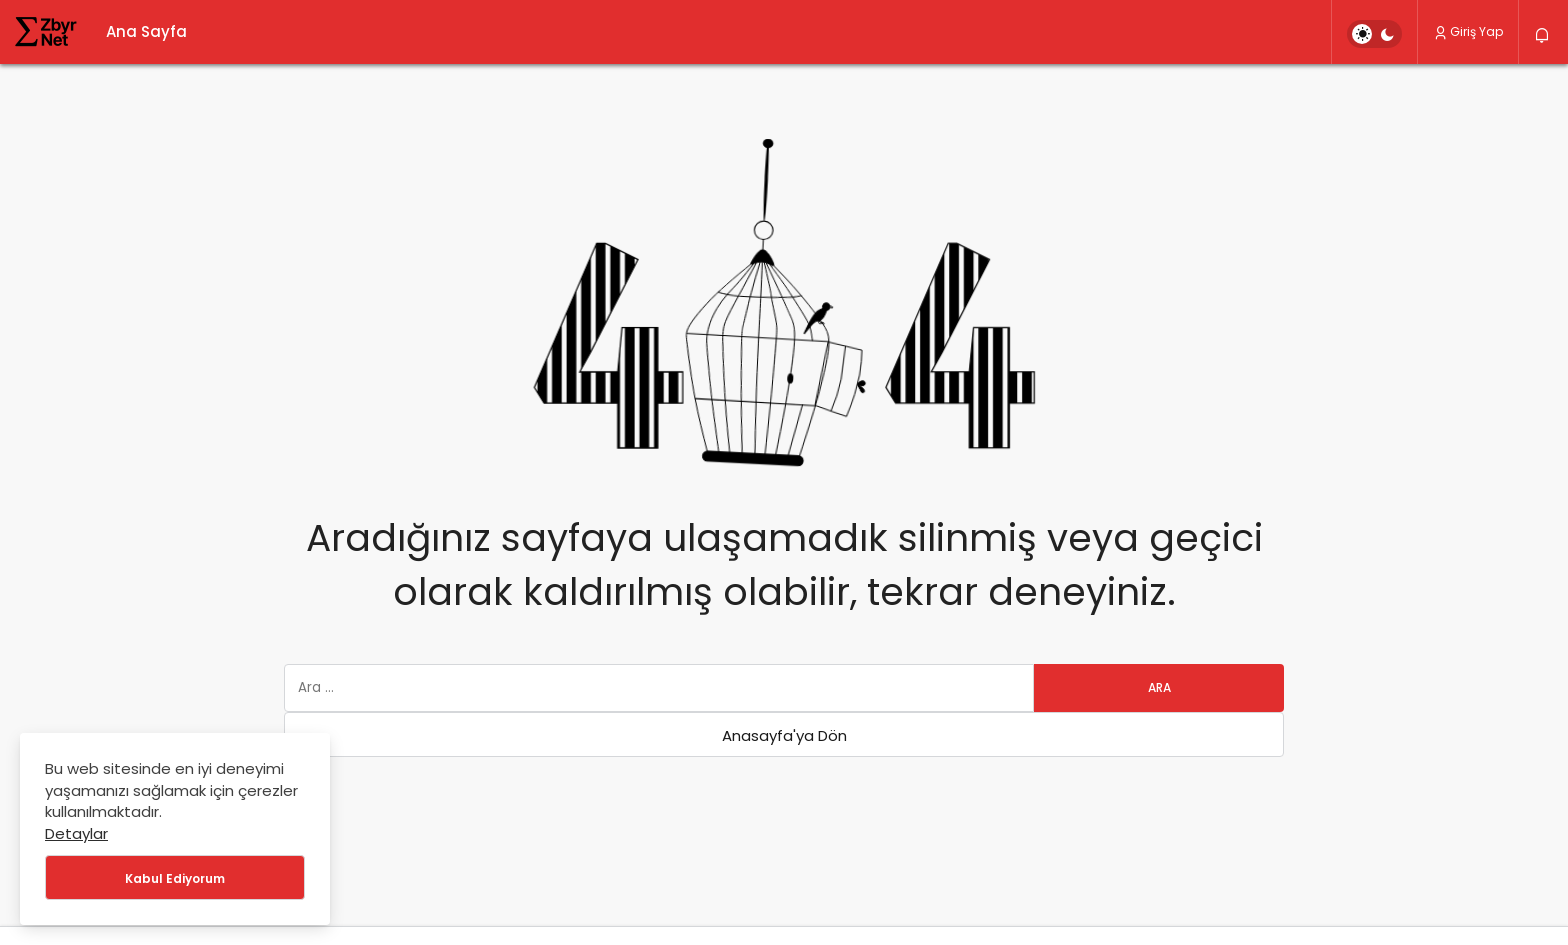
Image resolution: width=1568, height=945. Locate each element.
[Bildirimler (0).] (1543, 35)
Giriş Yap (1468, 31)
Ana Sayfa (146, 31)
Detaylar (76, 833)
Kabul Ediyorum (175, 878)
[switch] (1374, 34)
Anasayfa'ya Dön (784, 735)
